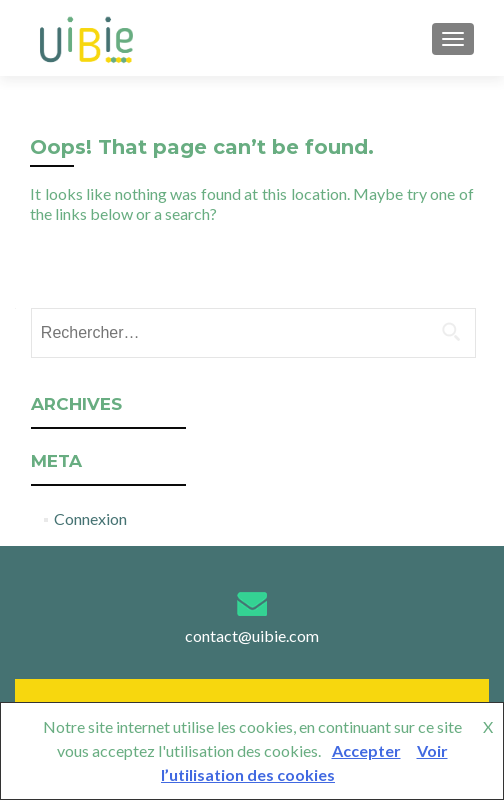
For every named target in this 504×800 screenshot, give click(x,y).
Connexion (90, 518)
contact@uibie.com (252, 635)
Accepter (366, 750)
